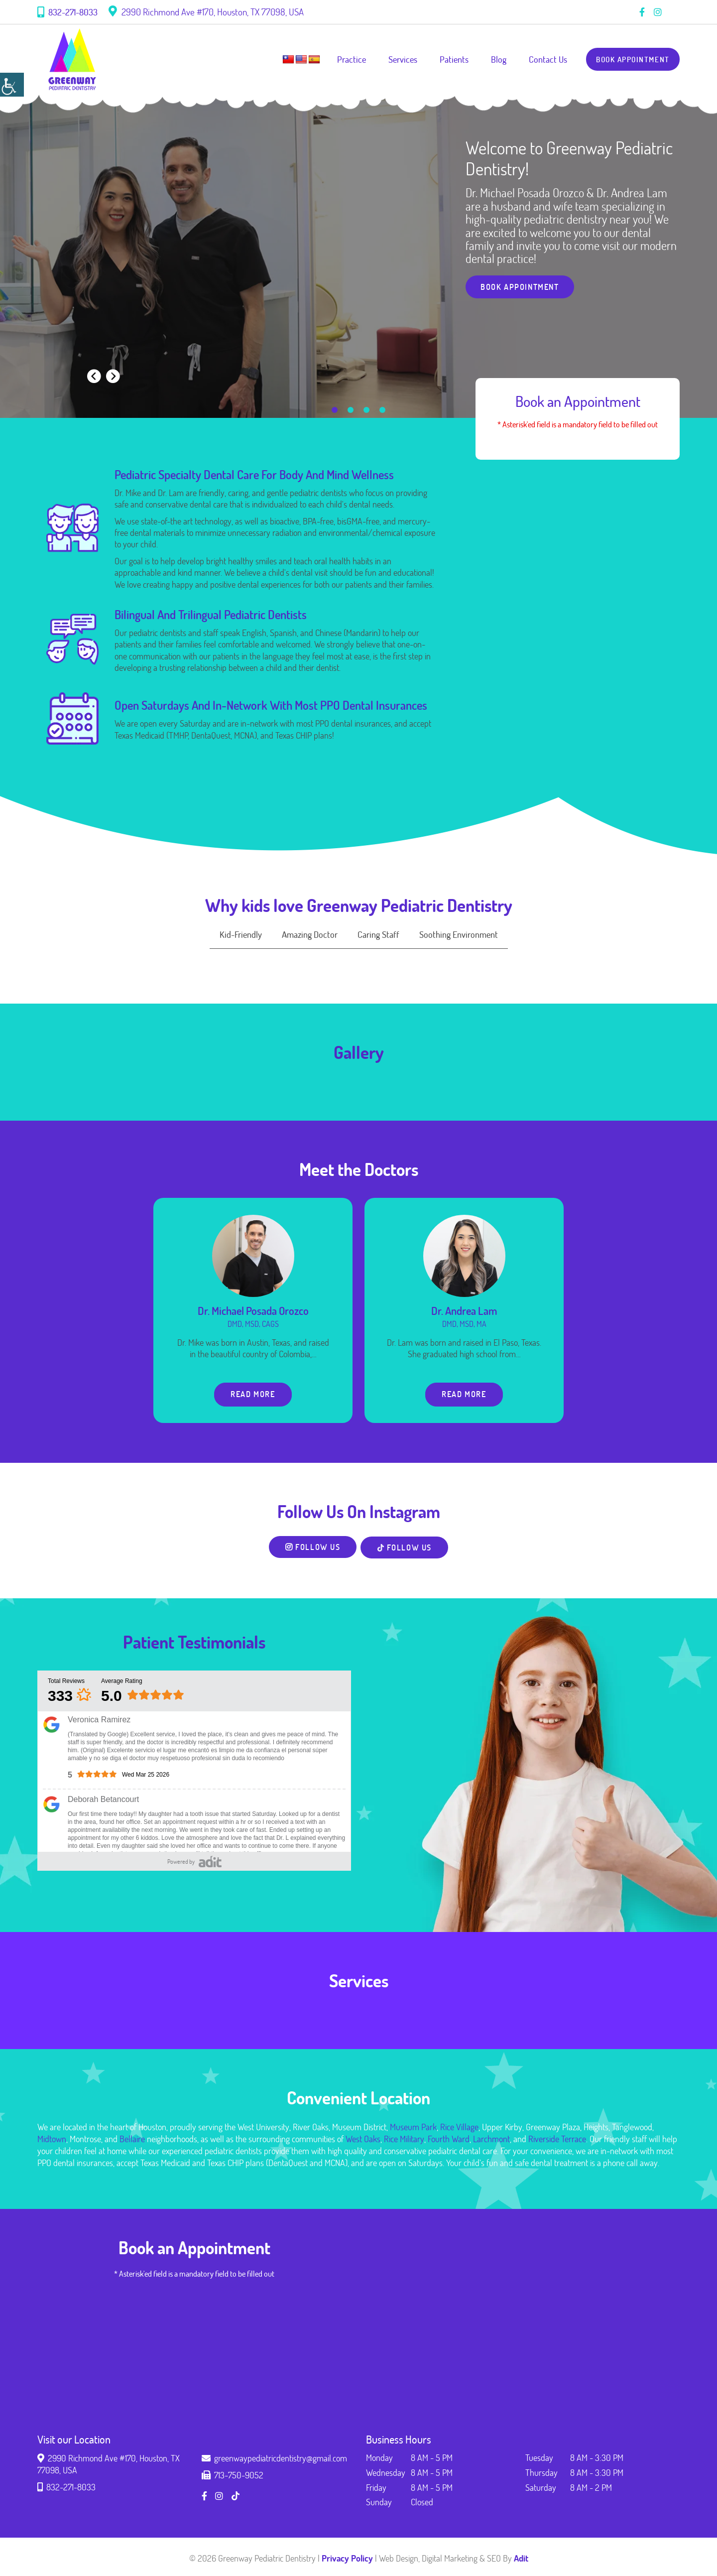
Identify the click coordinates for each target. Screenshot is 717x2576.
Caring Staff (378, 934)
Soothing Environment (458, 934)
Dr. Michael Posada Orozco (253, 1311)
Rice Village (459, 2128)
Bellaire (132, 2140)
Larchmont (491, 2140)
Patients (447, 58)
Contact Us (541, 58)
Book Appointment (629, 59)
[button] (335, 409)
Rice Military (404, 2140)
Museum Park (413, 2128)
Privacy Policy (347, 2559)
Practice (344, 58)
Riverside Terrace (557, 2140)
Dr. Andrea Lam (464, 1311)
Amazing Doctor (310, 934)
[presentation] (94, 376)
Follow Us (311, 1549)
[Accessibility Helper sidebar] (12, 85)
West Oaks (363, 2140)
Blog (491, 58)
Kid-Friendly (241, 934)
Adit (521, 2559)
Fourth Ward (449, 2140)
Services (395, 58)
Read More (253, 1395)
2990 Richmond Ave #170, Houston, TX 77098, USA (206, 11)
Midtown (51, 2140)
